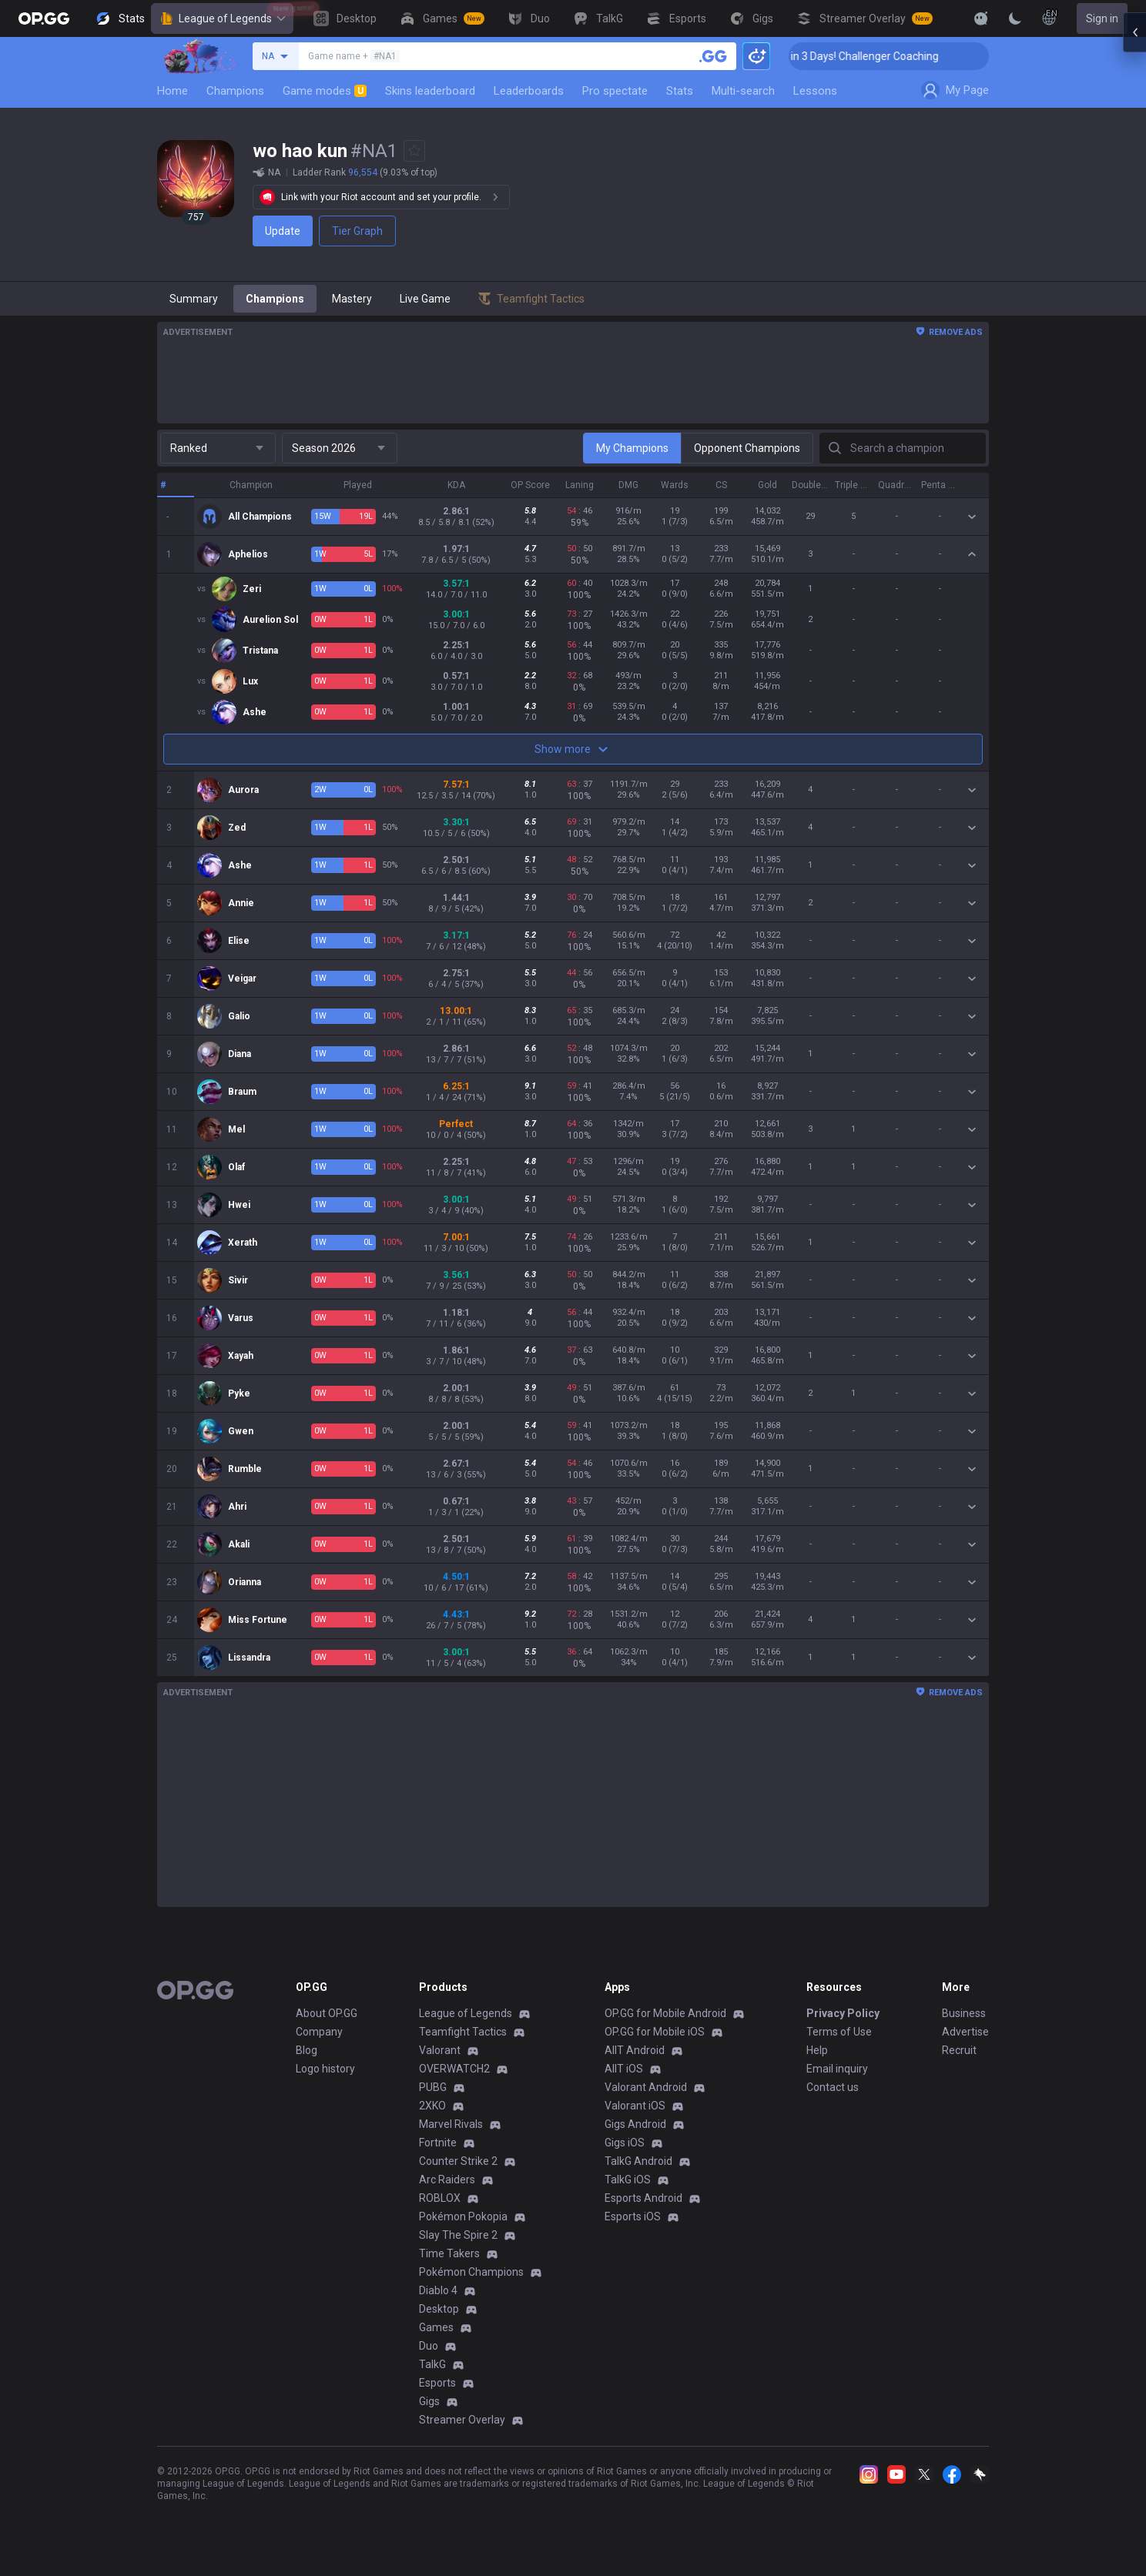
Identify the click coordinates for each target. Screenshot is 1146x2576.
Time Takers (449, 2253)
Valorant (440, 2050)
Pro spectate (615, 91)
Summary (193, 299)
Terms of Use (839, 2032)
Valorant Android (646, 2087)
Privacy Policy (843, 2013)
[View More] (931, 18)
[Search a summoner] (713, 56)
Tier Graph (357, 231)
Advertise (965, 2032)
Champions (235, 91)
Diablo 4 (438, 2290)
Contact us (832, 2087)
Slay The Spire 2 (458, 2235)
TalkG (432, 2364)
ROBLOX (440, 2198)
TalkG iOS (628, 2179)
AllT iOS (624, 2068)
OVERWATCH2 (454, 2068)
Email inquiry (837, 2068)
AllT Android (635, 2050)
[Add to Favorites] (414, 151)
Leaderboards (529, 91)
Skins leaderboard (430, 91)
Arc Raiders (447, 2179)
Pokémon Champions (471, 2272)
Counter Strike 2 (458, 2161)
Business (964, 2013)
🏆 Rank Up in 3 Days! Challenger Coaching (923, 56)
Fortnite (438, 2142)
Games (436, 2327)
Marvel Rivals (451, 2124)
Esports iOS (633, 2216)
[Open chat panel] (1134, 277)
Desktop (439, 2309)
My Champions (632, 448)
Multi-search (743, 91)
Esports (437, 2383)
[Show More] (981, 18)
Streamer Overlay (462, 2420)
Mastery (352, 299)
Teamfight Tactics (463, 2032)
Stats (679, 91)
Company (319, 2032)
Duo (428, 2346)
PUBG (433, 2087)
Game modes (325, 91)
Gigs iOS (625, 2142)
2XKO (432, 2105)
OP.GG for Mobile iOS (655, 2032)
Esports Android (643, 2198)
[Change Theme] (1015, 18)
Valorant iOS (635, 2105)
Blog (306, 2050)
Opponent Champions (747, 448)
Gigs (429, 2401)
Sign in (1102, 18)
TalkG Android (638, 2161)
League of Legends (222, 18)
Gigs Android (635, 2124)
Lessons (815, 91)
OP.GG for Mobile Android (665, 2013)
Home (172, 91)
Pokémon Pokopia (463, 2216)
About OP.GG (326, 2013)
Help (817, 2050)
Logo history (325, 2068)
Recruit (959, 2050)
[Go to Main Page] (44, 18)
